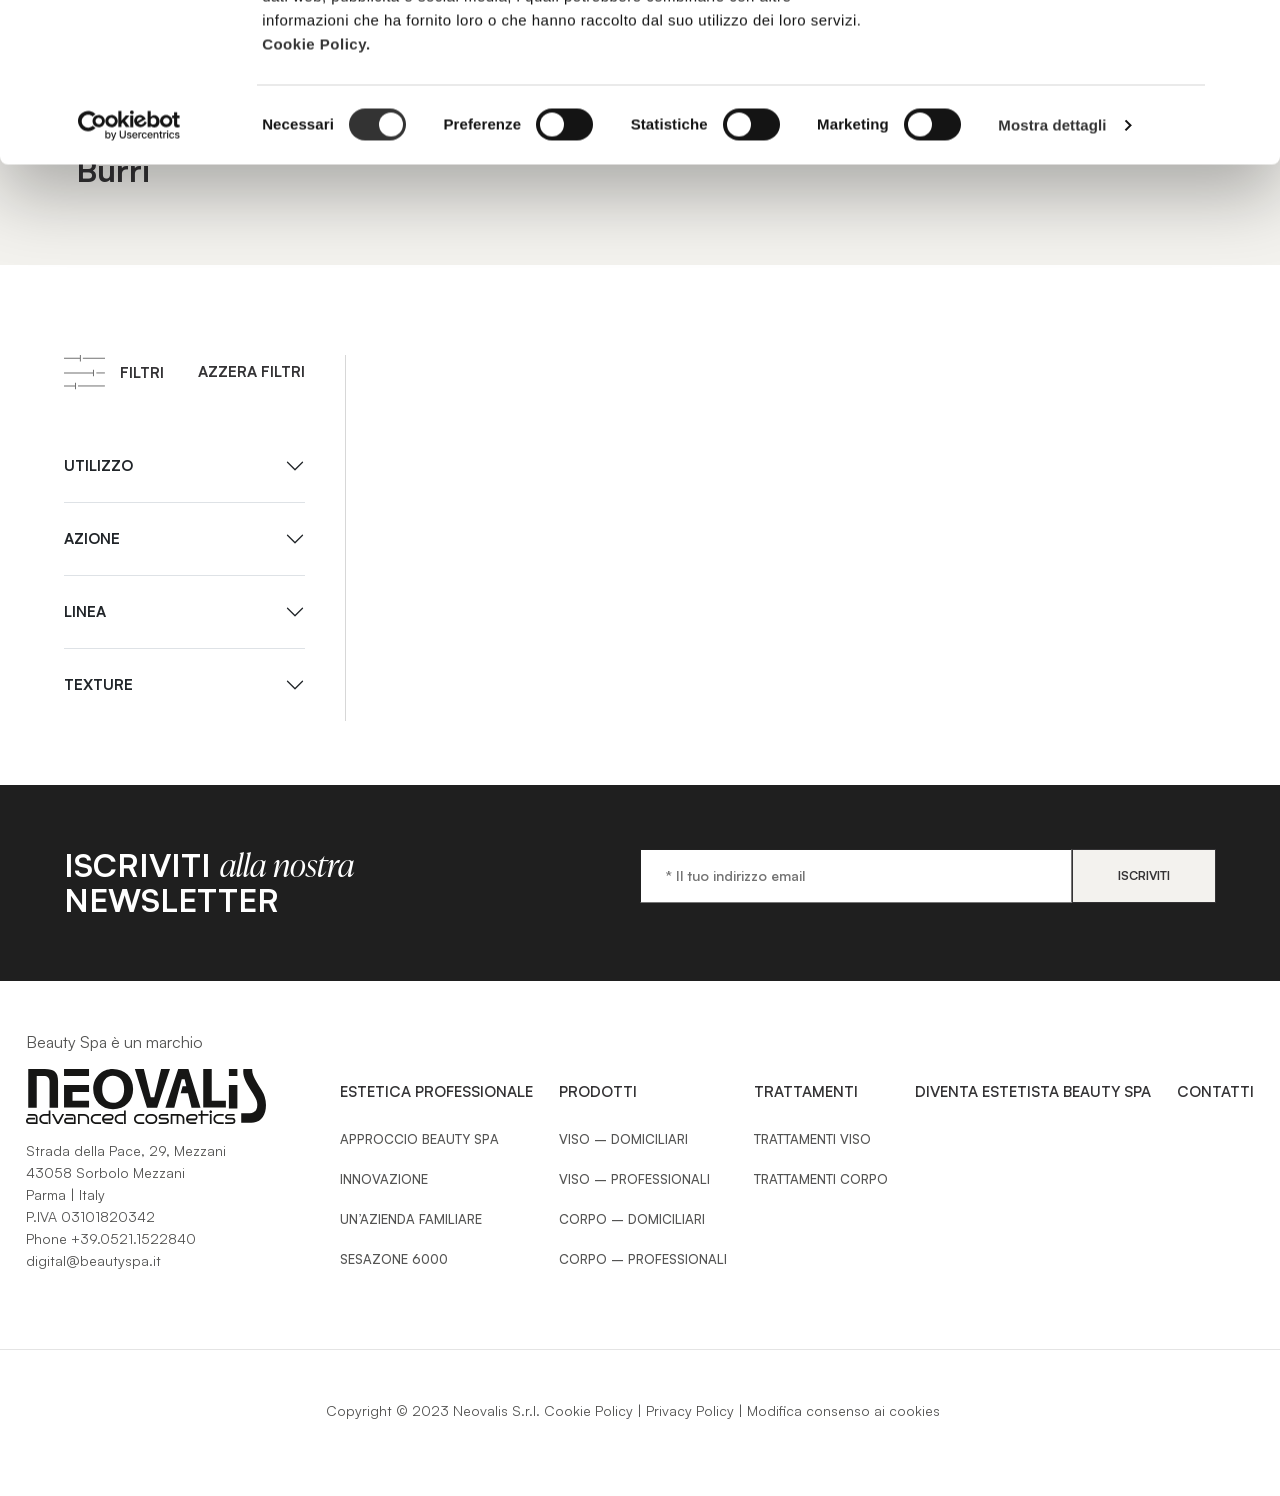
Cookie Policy (588, 1410)
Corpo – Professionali (643, 1259)
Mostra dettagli (1052, 273)
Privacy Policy (690, 1410)
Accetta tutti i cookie (1062, 52)
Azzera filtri (251, 371)
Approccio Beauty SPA (419, 1139)
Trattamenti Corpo (821, 1179)
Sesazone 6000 (394, 1259)
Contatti (1215, 1091)
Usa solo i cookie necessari (1062, 118)
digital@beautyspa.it (93, 1260)
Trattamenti (806, 1091)
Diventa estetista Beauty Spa (1033, 1091)
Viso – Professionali (634, 1179)
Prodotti (598, 1091)
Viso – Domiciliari (623, 1139)
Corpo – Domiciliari (632, 1219)
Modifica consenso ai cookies (843, 1410)
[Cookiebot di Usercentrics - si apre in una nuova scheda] (129, 274)
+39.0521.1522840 (133, 1238)
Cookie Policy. (316, 192)
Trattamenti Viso (812, 1139)
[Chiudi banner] (1249, 31)
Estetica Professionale (436, 1091)
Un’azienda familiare (411, 1219)
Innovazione (384, 1179)
